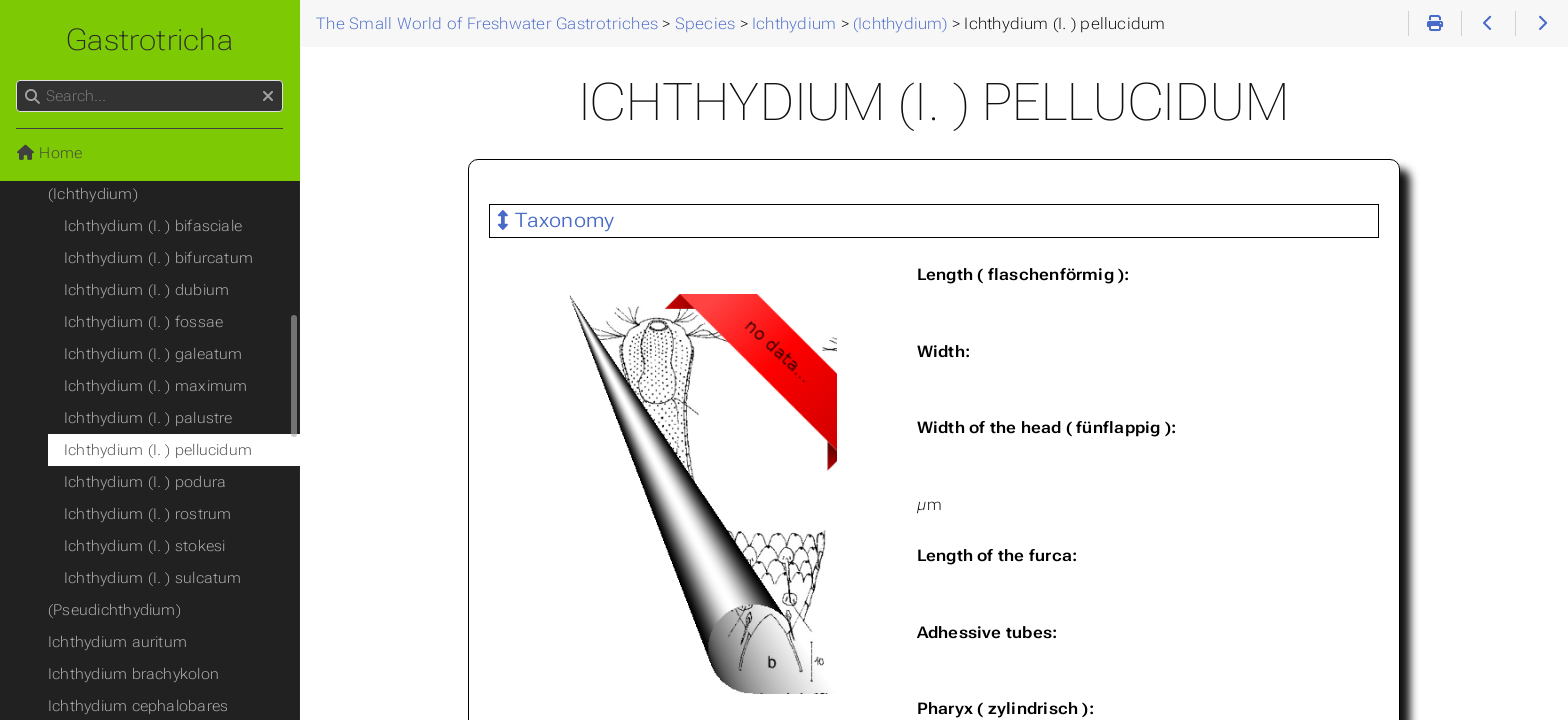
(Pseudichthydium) (114, 610)
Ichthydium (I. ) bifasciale (153, 226)
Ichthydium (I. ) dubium (146, 290)
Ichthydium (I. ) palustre (148, 418)
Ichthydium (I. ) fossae (143, 322)
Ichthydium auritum (117, 642)
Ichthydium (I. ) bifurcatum (158, 258)
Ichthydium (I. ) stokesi (144, 546)
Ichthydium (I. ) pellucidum (158, 450)
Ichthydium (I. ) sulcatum (153, 578)
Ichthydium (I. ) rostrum (147, 514)
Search (17, 80)
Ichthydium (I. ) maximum (155, 386)
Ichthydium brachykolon (133, 674)
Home (49, 153)
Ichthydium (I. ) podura (145, 482)
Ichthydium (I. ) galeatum (153, 354)
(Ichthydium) (93, 194)
